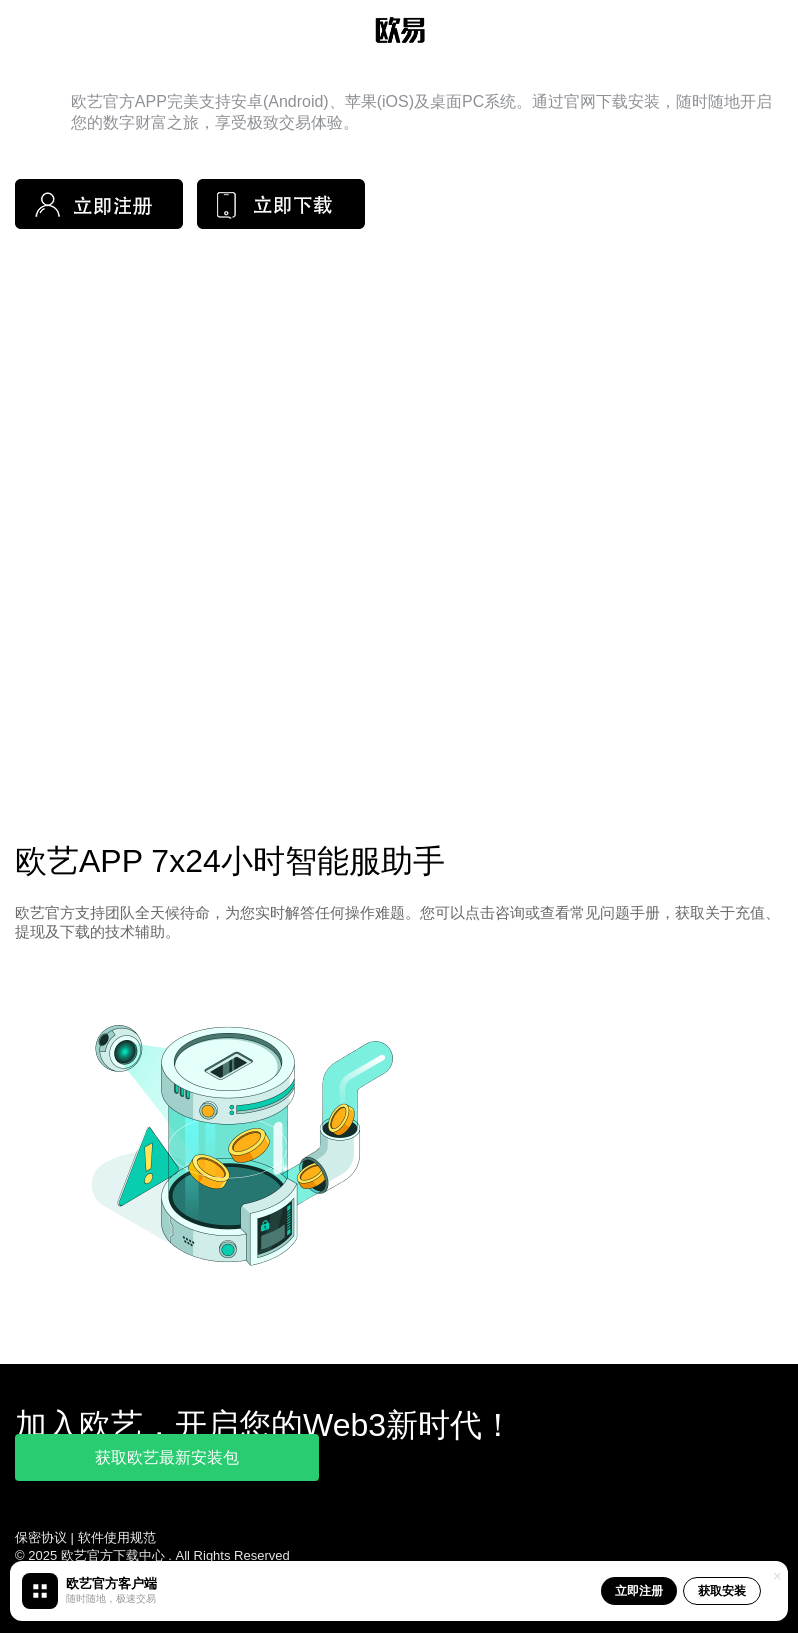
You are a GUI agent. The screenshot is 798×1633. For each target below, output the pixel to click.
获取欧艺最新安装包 (167, 1457)
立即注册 (639, 1590)
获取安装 (722, 1590)
